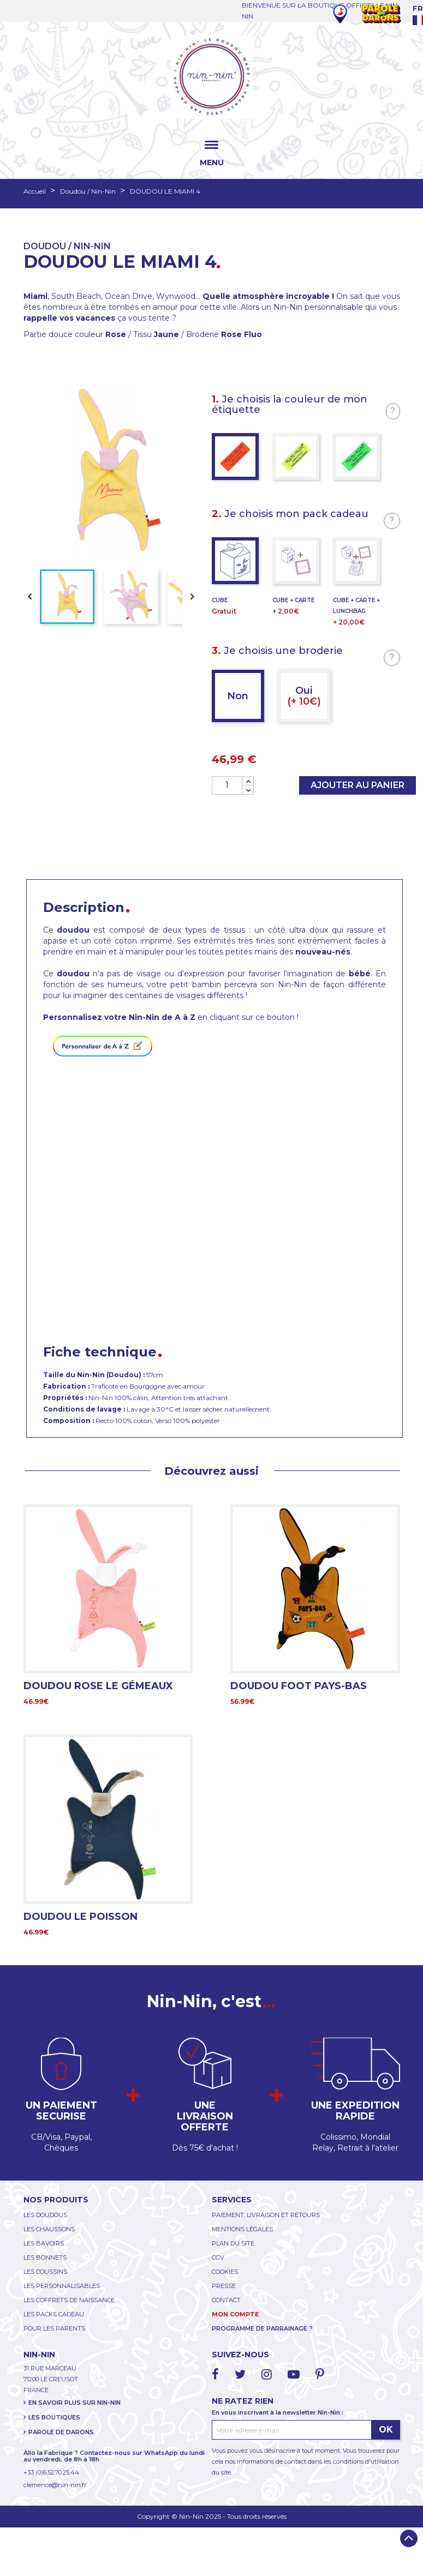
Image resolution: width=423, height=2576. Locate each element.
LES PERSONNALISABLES (61, 2286)
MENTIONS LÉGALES (242, 2229)
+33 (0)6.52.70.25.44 (51, 2472)
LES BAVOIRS (43, 2243)
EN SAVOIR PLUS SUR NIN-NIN (74, 2402)
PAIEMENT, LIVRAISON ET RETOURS (266, 2215)
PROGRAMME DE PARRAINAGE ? (262, 2328)
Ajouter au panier (357, 785)
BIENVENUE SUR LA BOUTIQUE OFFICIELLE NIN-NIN (321, 10)
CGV (218, 2257)
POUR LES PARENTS (54, 2328)
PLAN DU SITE (233, 2243)
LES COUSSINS (45, 2271)
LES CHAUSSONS (49, 2229)
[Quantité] (227, 785)
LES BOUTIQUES (54, 2417)
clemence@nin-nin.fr (54, 2485)
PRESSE (224, 2286)
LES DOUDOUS (45, 2215)
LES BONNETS (45, 2257)
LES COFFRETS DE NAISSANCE (69, 2300)
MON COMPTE (235, 2314)
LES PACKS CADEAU (53, 2314)
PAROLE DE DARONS (61, 2432)
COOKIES (225, 2271)
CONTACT (226, 2300)
